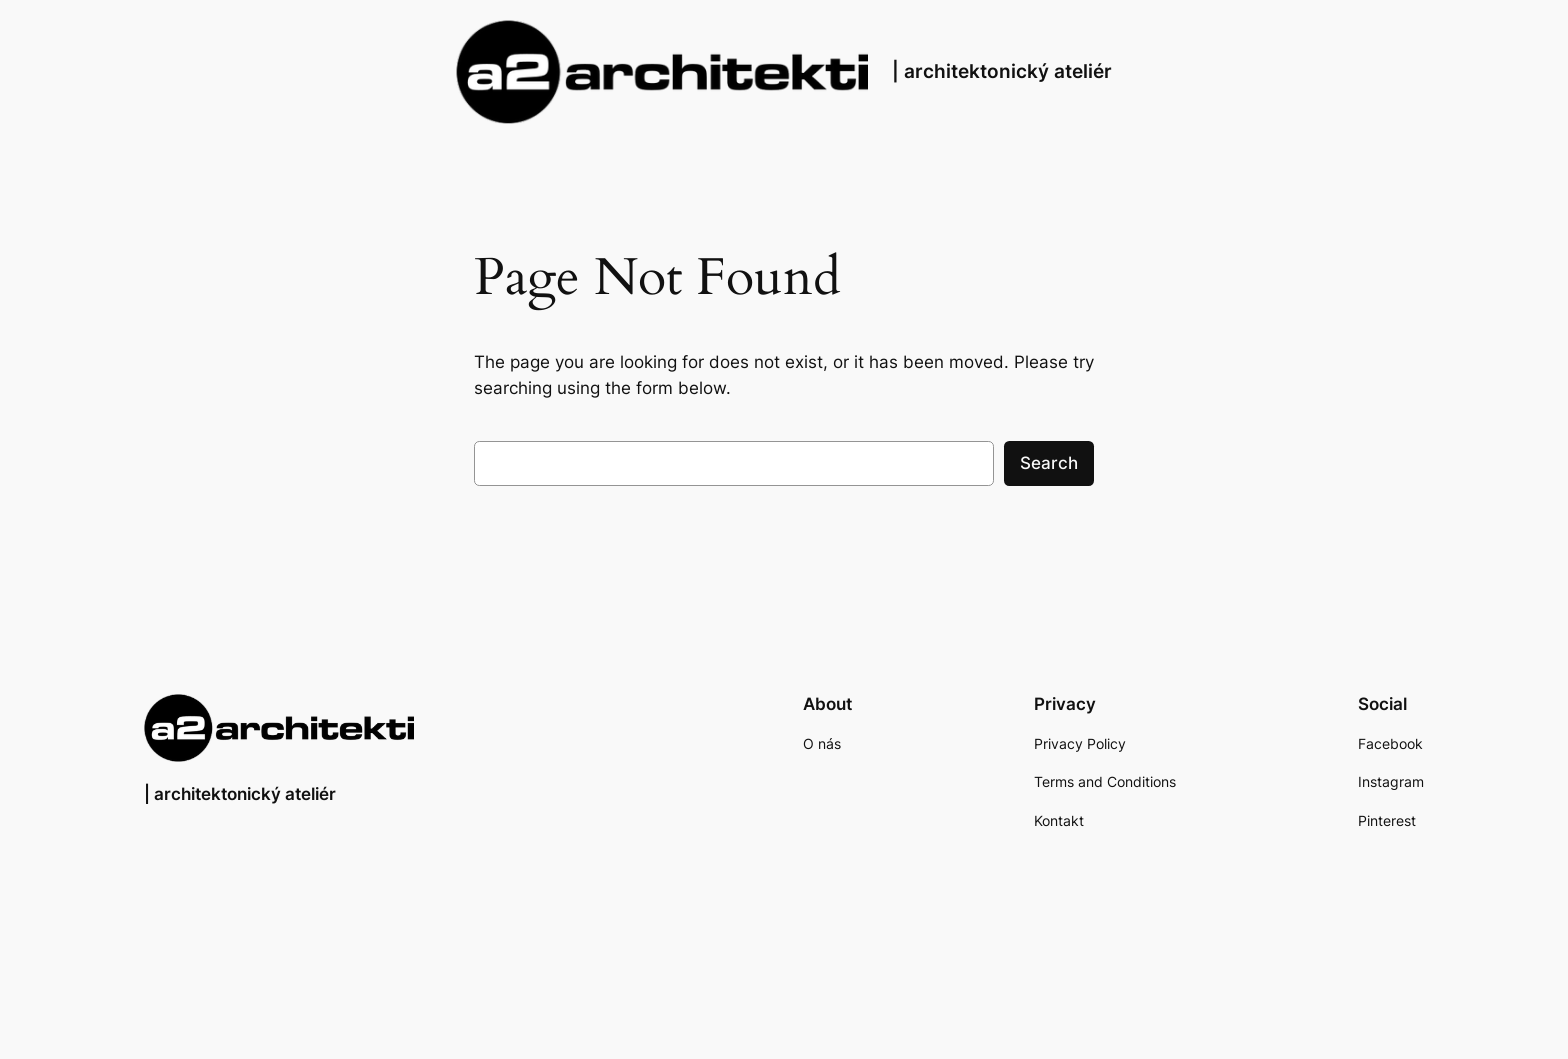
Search (1049, 463)
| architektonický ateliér (1002, 71)
